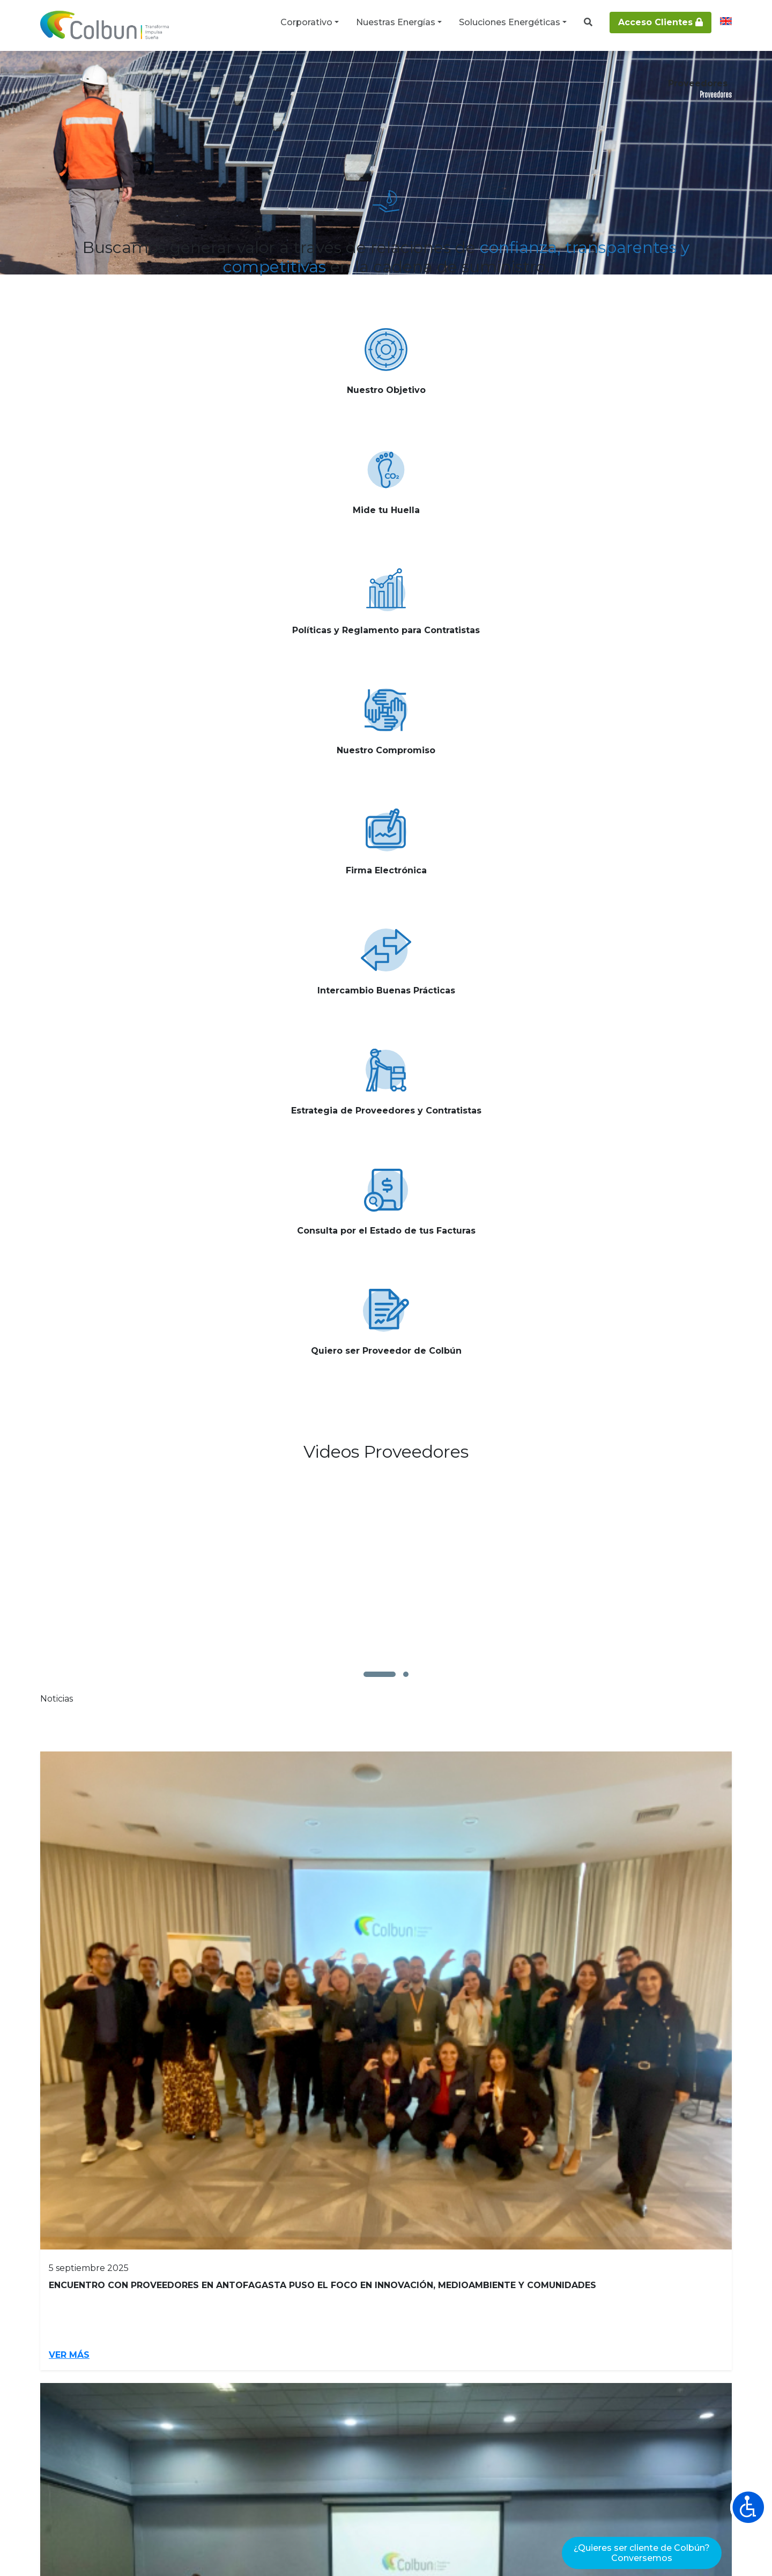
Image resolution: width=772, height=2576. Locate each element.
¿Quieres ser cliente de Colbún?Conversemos (642, 2553)
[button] (379, 1018)
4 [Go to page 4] (425, 1414)
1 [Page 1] (342, 1414)
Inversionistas (75, 2293)
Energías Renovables (494, 2293)
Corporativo (306, 22)
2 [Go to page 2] (369, 1414)
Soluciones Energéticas (509, 22)
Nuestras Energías (395, 22)
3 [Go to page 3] (397, 1414)
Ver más (150, 472)
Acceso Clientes (660, 22)
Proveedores (268, 2293)
